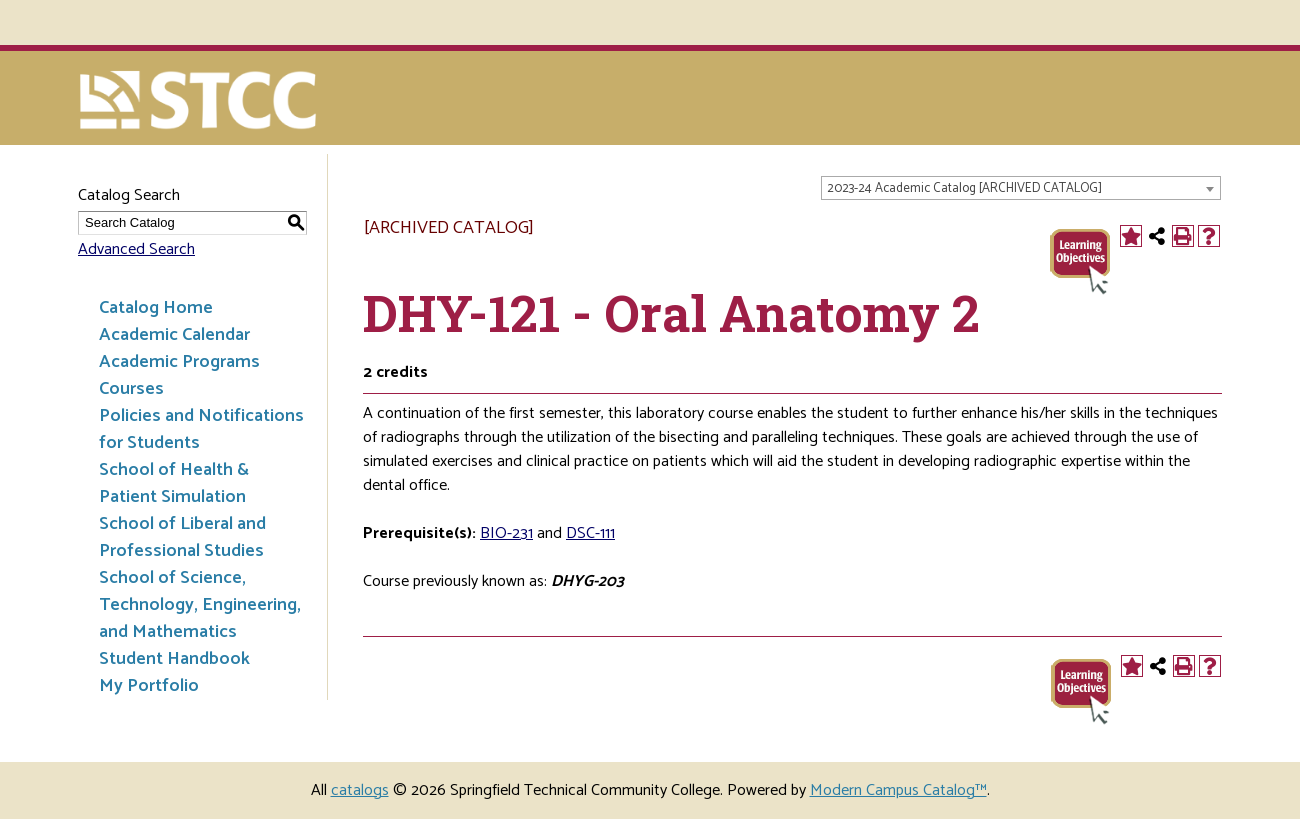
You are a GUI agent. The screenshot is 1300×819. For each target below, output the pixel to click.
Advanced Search (136, 249)
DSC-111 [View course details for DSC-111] (590, 533)
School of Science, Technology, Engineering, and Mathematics (200, 605)
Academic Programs (179, 362)
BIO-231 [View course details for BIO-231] (506, 533)
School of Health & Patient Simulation (174, 483)
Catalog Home (156, 308)
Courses (131, 389)
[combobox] (1021, 188)
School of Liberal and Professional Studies (182, 537)
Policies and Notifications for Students (201, 429)
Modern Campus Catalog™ (898, 790)
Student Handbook (174, 659)
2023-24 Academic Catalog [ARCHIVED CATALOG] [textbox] (964, 188)
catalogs (360, 790)
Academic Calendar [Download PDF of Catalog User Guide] (174, 335)
